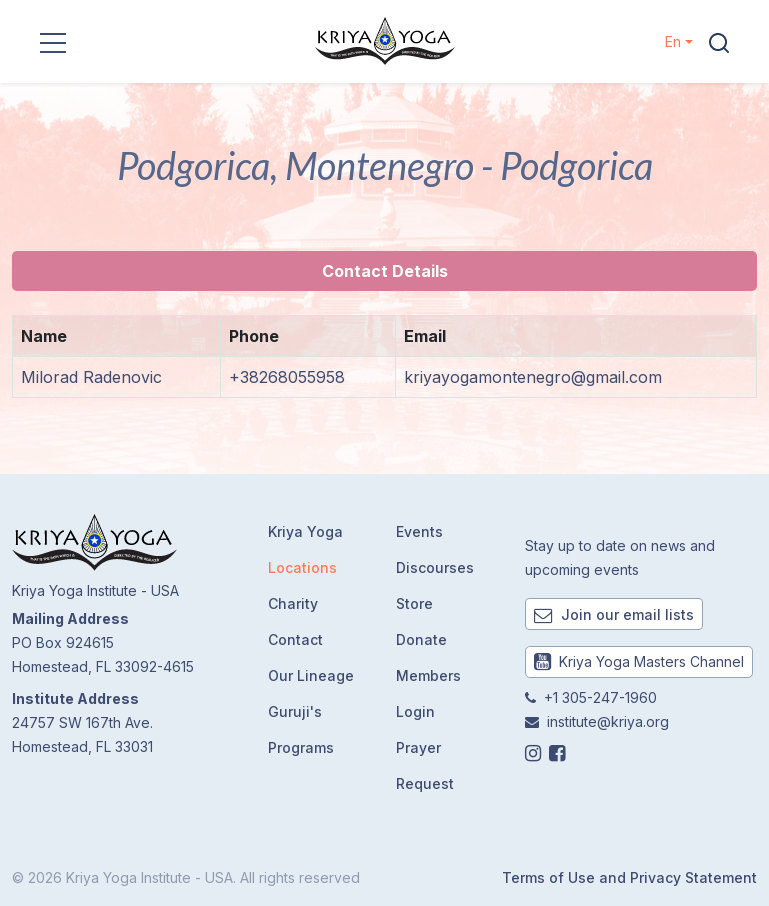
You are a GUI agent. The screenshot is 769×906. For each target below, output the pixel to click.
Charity (293, 603)
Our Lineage (311, 675)
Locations (302, 567)
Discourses (435, 567)
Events (419, 531)
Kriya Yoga (305, 531)
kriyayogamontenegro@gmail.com (533, 377)
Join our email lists (614, 614)
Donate (421, 639)
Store (414, 603)
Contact (295, 639)
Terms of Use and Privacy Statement (629, 877)
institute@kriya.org (608, 721)
